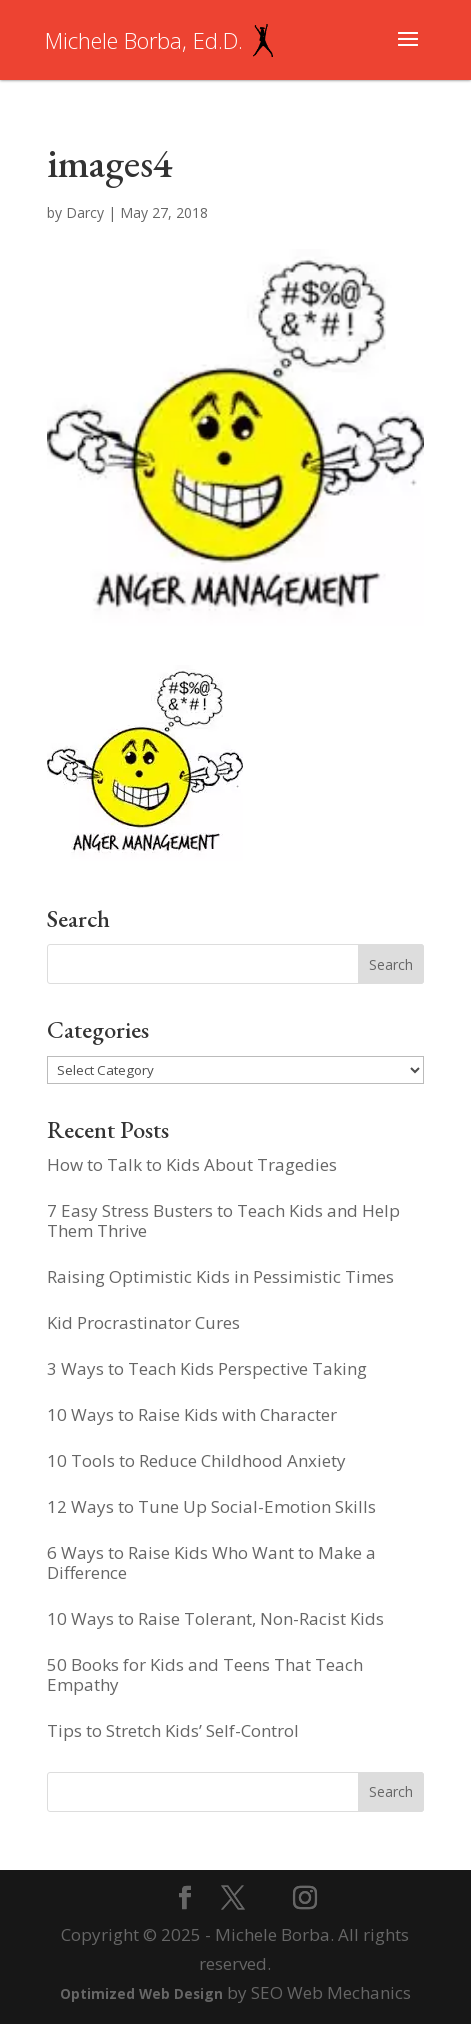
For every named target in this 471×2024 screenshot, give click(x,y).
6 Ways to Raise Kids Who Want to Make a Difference (211, 1562)
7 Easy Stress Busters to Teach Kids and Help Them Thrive (223, 1220)
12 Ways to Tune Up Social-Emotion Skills (211, 1506)
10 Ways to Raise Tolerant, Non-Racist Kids (215, 1618)
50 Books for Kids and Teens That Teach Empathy (205, 1674)
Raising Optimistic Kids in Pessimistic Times (220, 1276)
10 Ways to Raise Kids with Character (192, 1414)
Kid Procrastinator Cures (143, 1322)
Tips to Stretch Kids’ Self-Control (173, 1730)
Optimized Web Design (141, 1993)
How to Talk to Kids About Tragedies (192, 1164)
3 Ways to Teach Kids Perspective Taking (207, 1368)
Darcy (85, 212)
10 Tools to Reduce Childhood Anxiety (196, 1460)
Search (391, 1791)
